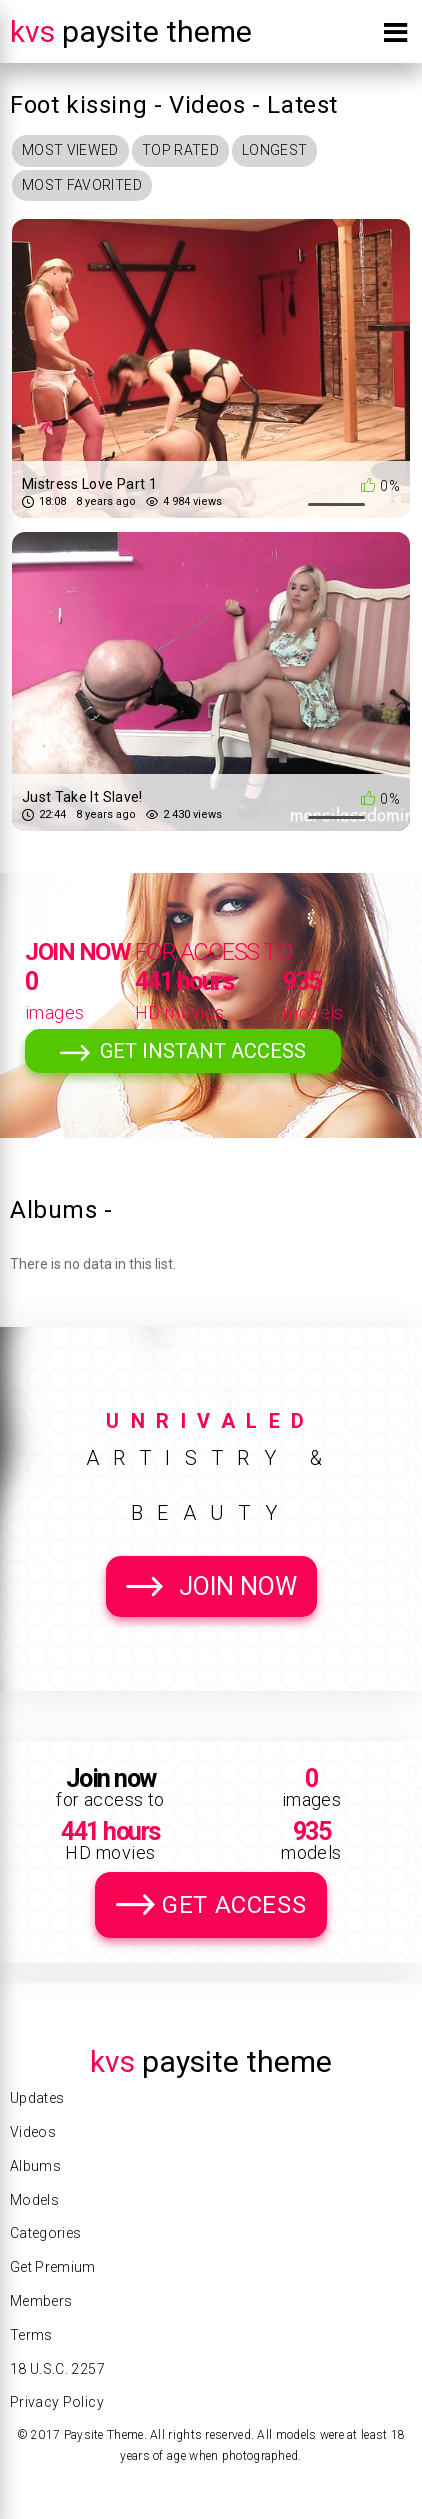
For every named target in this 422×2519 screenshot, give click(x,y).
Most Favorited (82, 185)
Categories (46, 2233)
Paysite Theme (131, 31)
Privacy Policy (57, 2402)
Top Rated (180, 150)
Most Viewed (70, 150)
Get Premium (53, 2267)
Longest (274, 150)
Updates (37, 2098)
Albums (35, 2166)
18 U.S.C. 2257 (57, 2369)
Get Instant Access (203, 1051)
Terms (31, 2335)
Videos (33, 2132)
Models (34, 2200)
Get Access (234, 1905)
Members (41, 2301)
